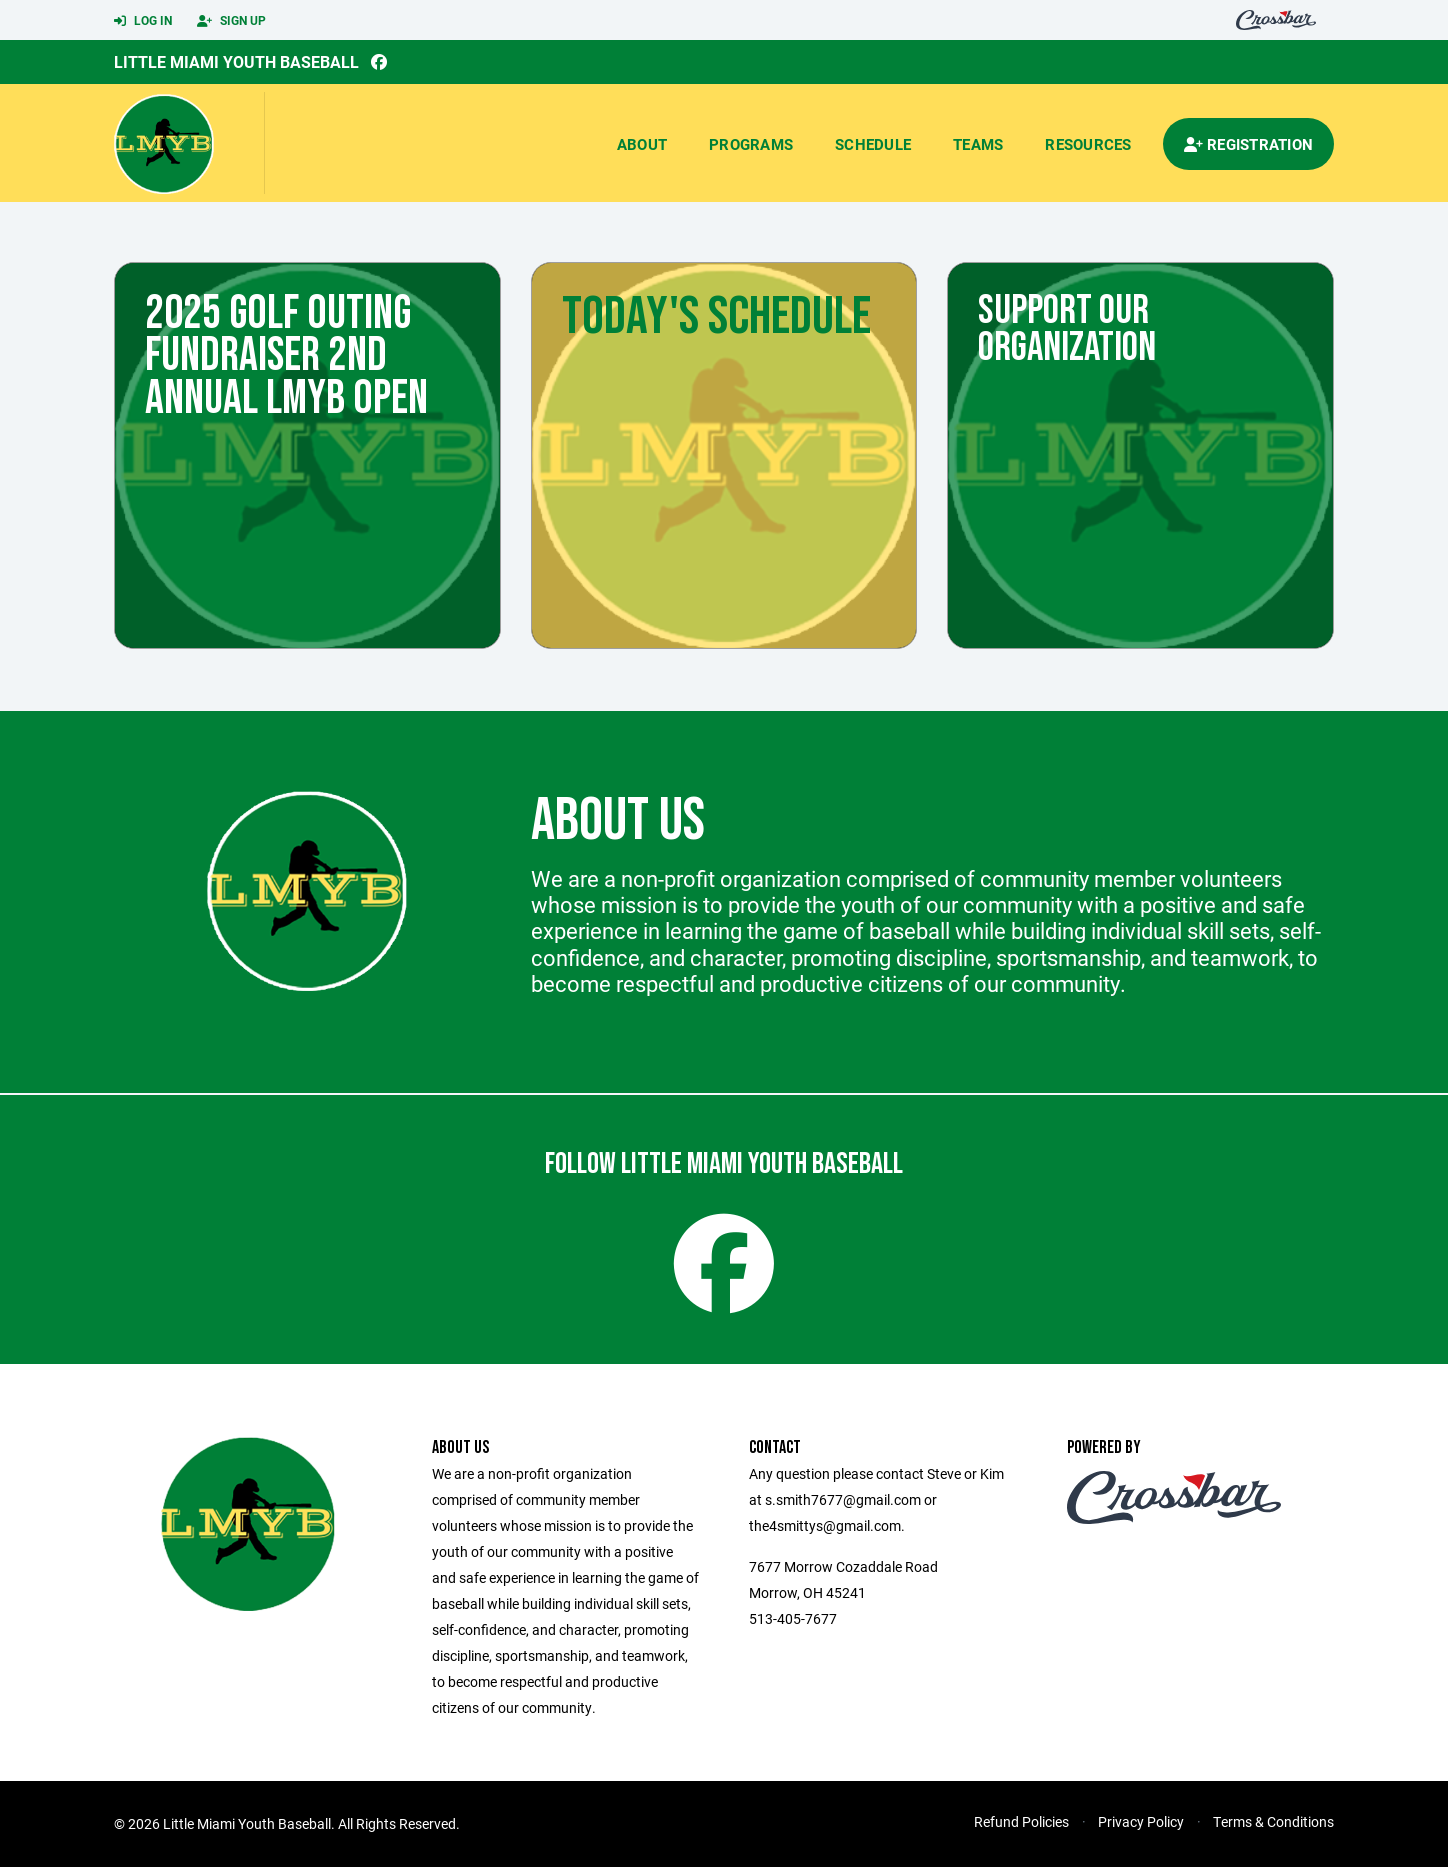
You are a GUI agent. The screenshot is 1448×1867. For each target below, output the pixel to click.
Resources (1088, 144)
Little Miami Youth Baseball (236, 61)
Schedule (873, 144)
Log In (143, 21)
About (642, 144)
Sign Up (231, 21)
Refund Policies (1021, 1821)
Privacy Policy (1141, 1821)
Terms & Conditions (1273, 1821)
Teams (978, 144)
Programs (751, 144)
